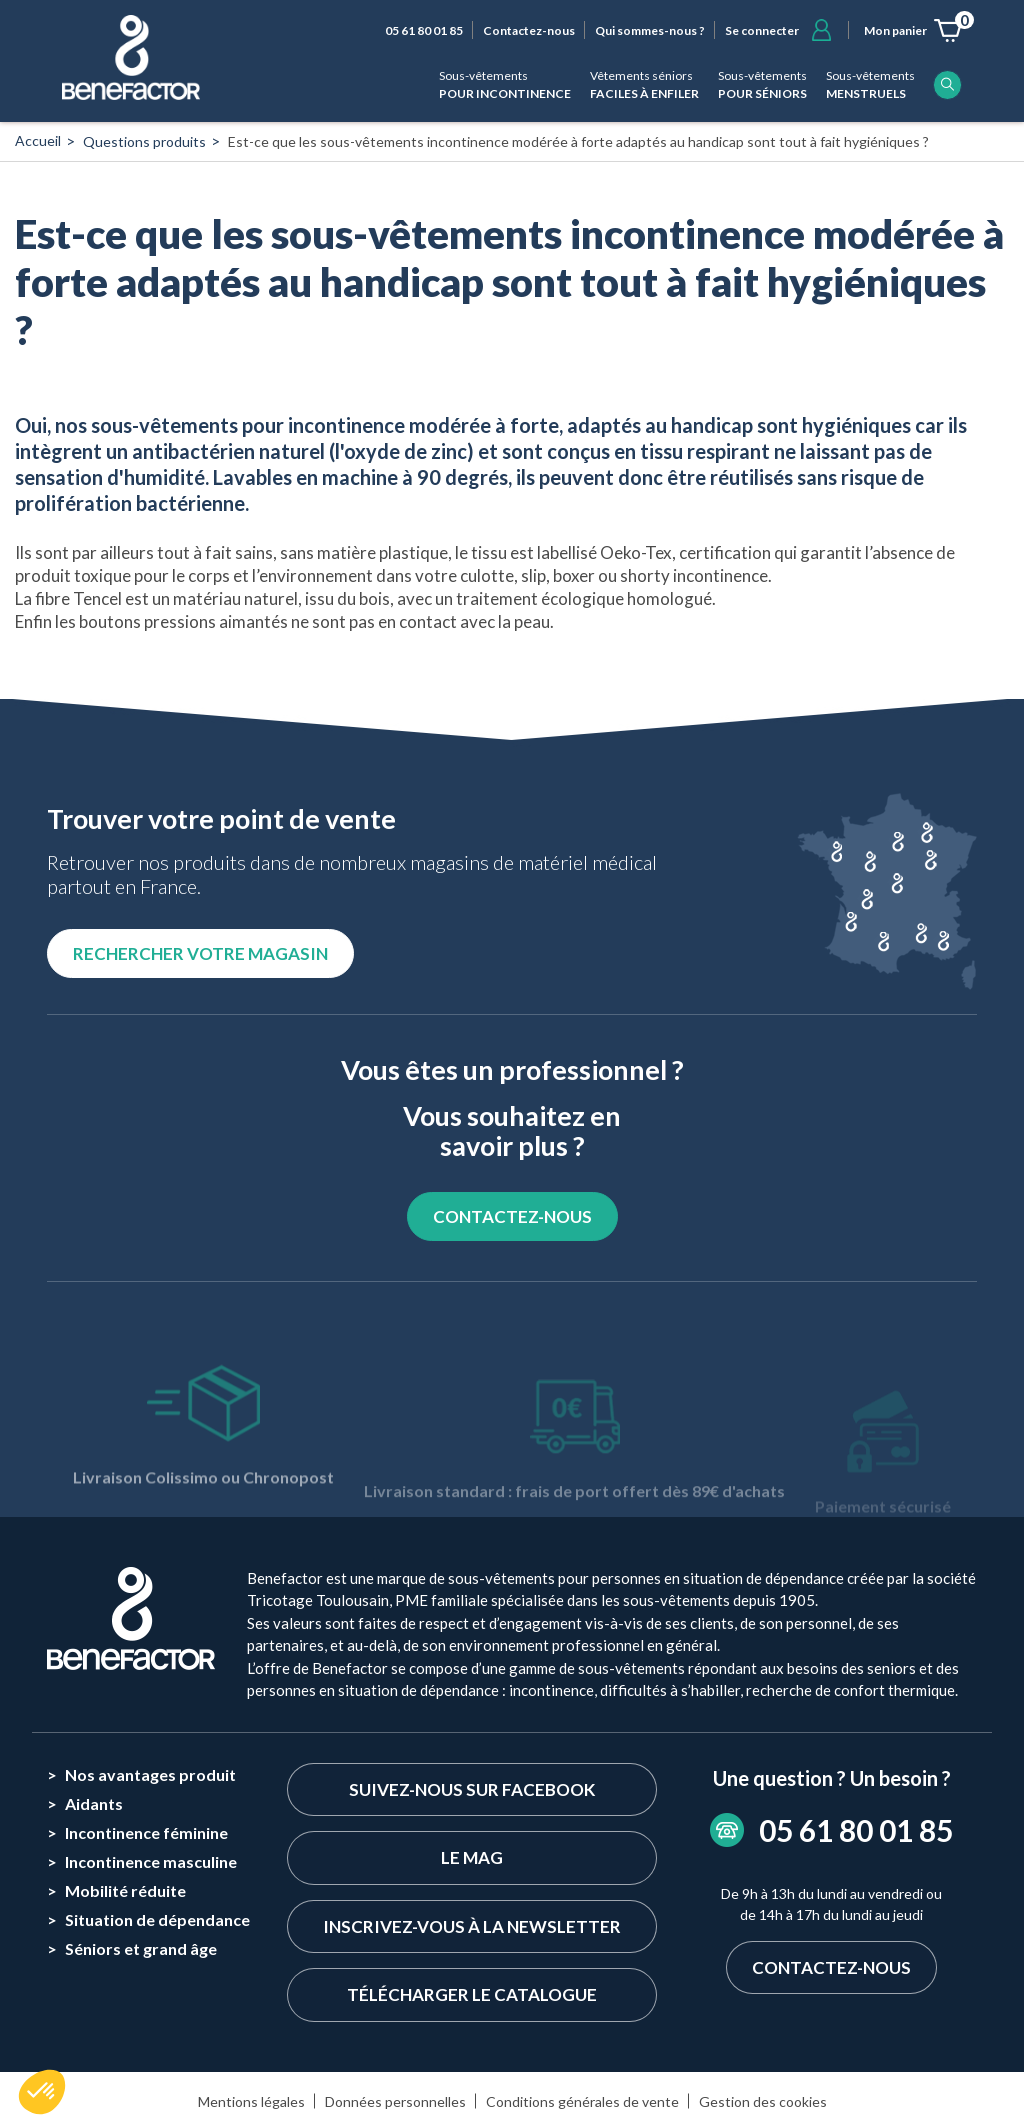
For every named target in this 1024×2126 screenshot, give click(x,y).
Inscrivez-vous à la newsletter (472, 1926)
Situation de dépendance (157, 1919)
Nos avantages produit (150, 1774)
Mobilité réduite (125, 1890)
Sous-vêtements (505, 85)
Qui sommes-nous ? (650, 30)
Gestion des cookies (763, 2101)
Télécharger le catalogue (472, 1994)
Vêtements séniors (644, 85)
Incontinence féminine (146, 1832)
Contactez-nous (529, 30)
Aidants (94, 1803)
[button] (42, 2092)
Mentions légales (251, 2101)
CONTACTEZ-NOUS (512, 1216)
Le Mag (472, 1857)
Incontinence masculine (151, 1861)
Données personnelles (395, 2101)
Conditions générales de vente (582, 2101)
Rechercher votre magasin (200, 953)
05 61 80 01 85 (424, 30)
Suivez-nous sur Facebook (472, 1789)
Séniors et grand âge (141, 1948)
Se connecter (762, 30)
